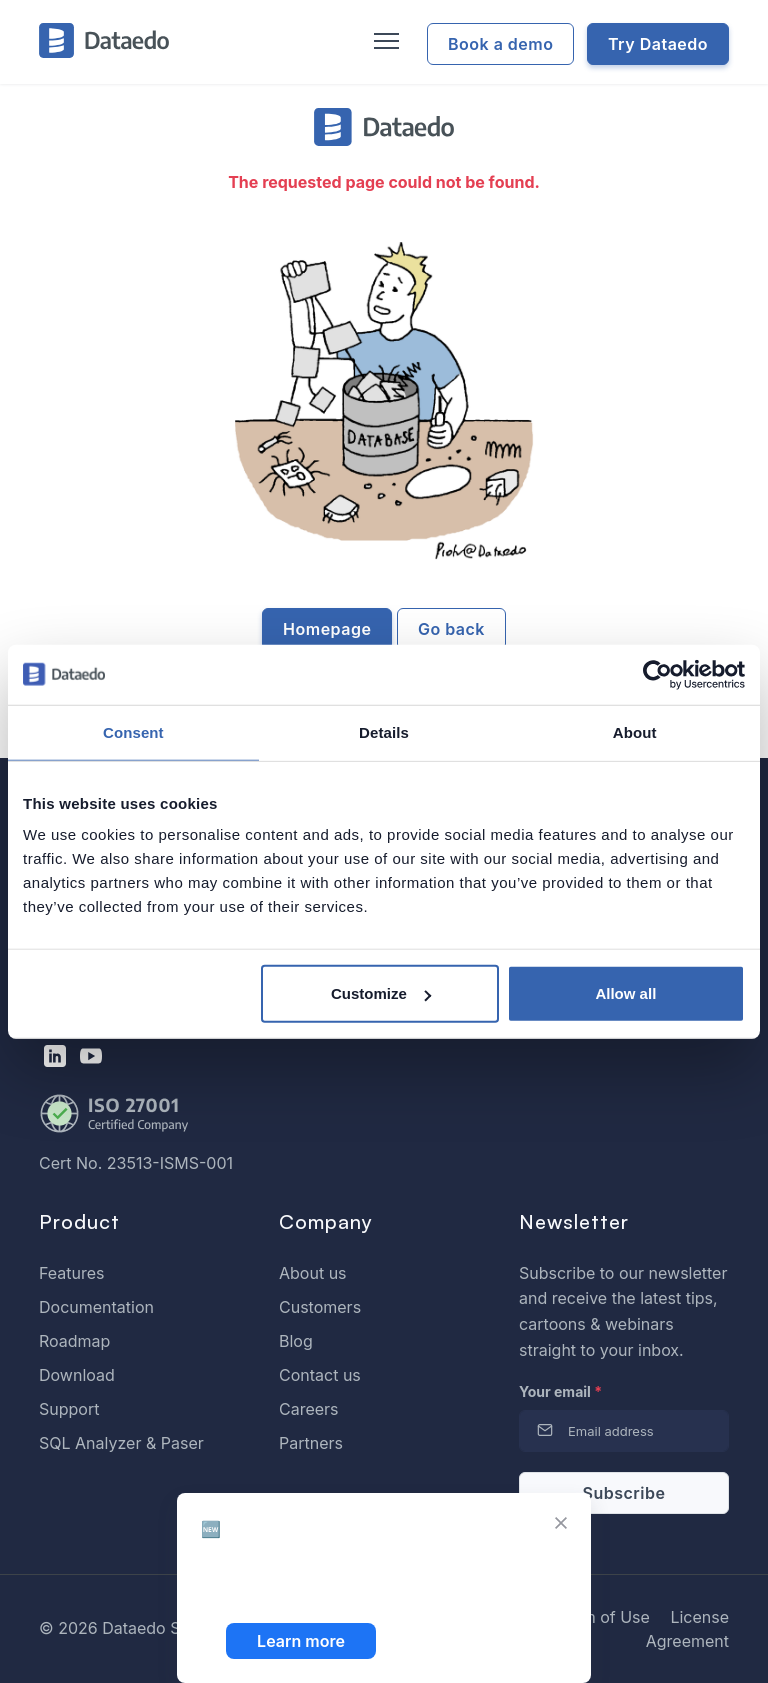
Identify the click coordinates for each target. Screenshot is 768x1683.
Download (77, 1375)
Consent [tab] (133, 731)
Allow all (625, 993)
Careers (309, 1409)
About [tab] (635, 731)
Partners (311, 1443)
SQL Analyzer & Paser (121, 1443)
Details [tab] (384, 731)
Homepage (327, 629)
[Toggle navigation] (384, 42)
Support (69, 1409)
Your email (560, 1391)
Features (72, 1273)
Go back (451, 629)
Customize (381, 993)
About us (313, 1273)
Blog (296, 1341)
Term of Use (603, 1617)
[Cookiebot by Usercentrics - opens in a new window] (657, 674)
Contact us (320, 1375)
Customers (320, 1307)
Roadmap (74, 1341)
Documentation (96, 1307)
